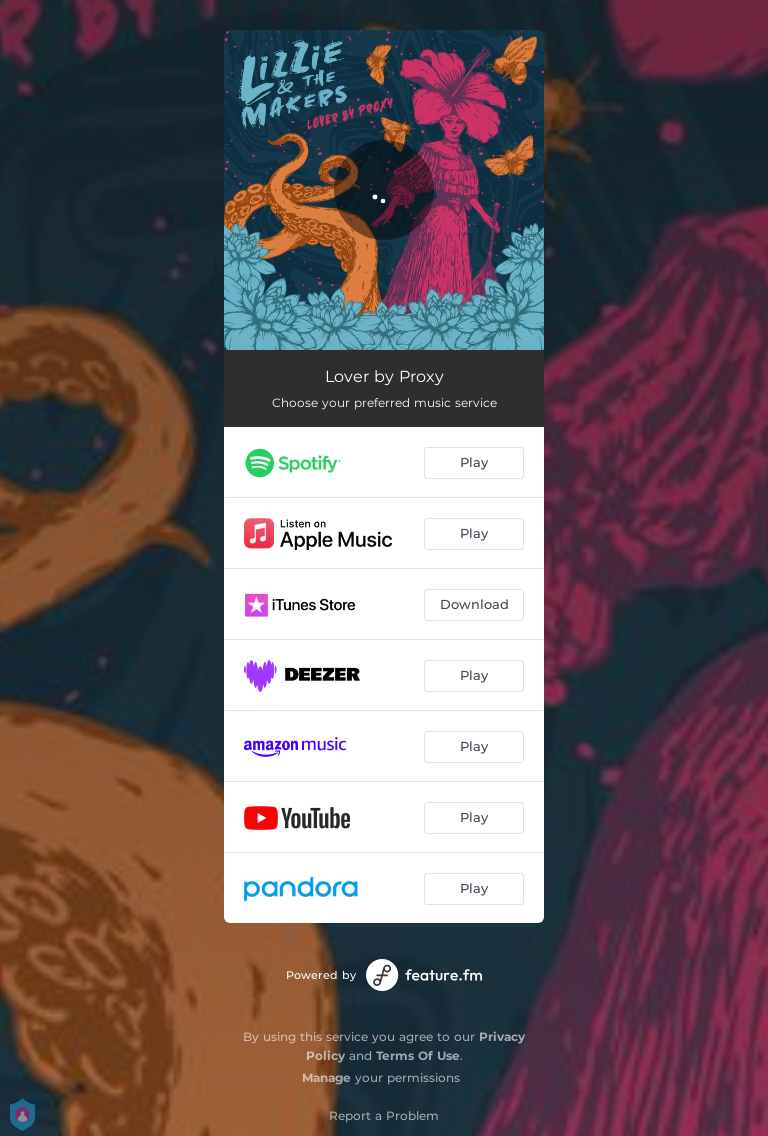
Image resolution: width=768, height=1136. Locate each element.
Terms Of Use (418, 1055)
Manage (326, 1077)
